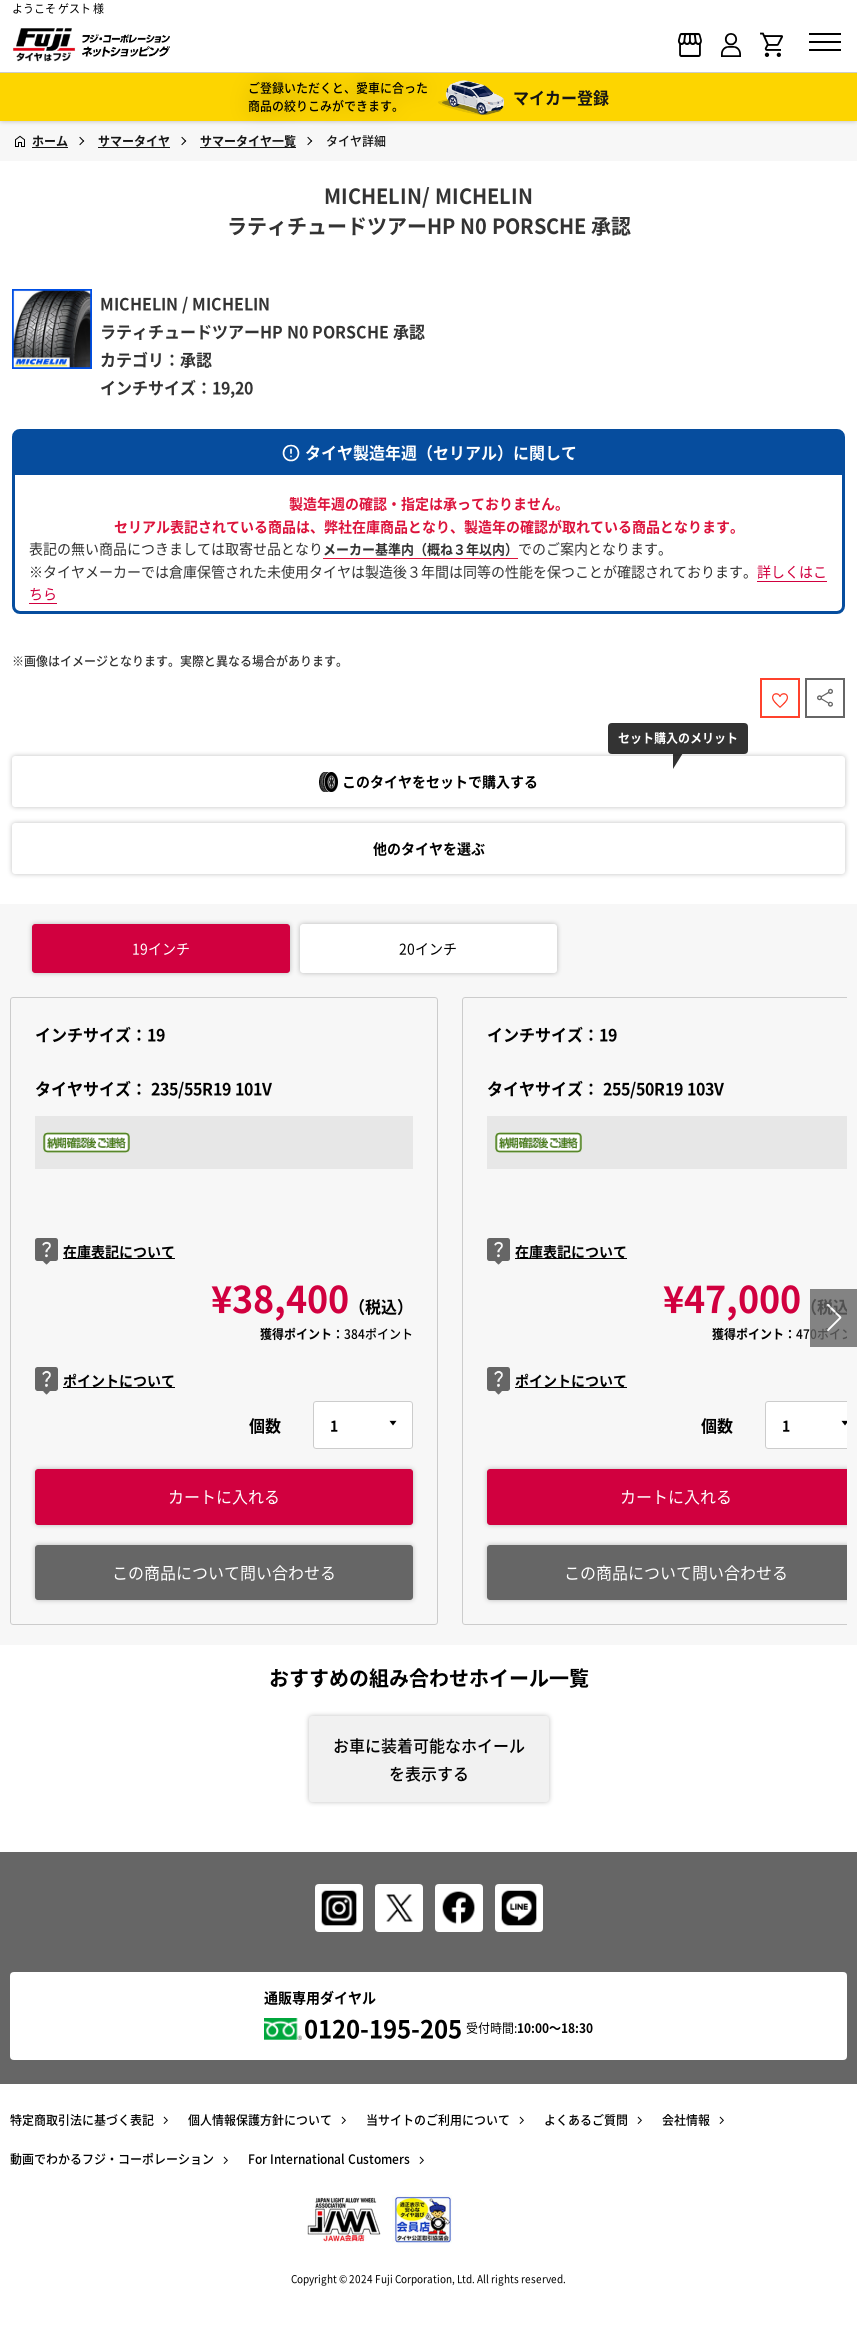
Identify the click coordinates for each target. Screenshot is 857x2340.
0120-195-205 (383, 2028)
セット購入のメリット (678, 738)
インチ (161, 948)
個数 (265, 1425)
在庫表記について (105, 1251)
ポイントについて (105, 1380)
